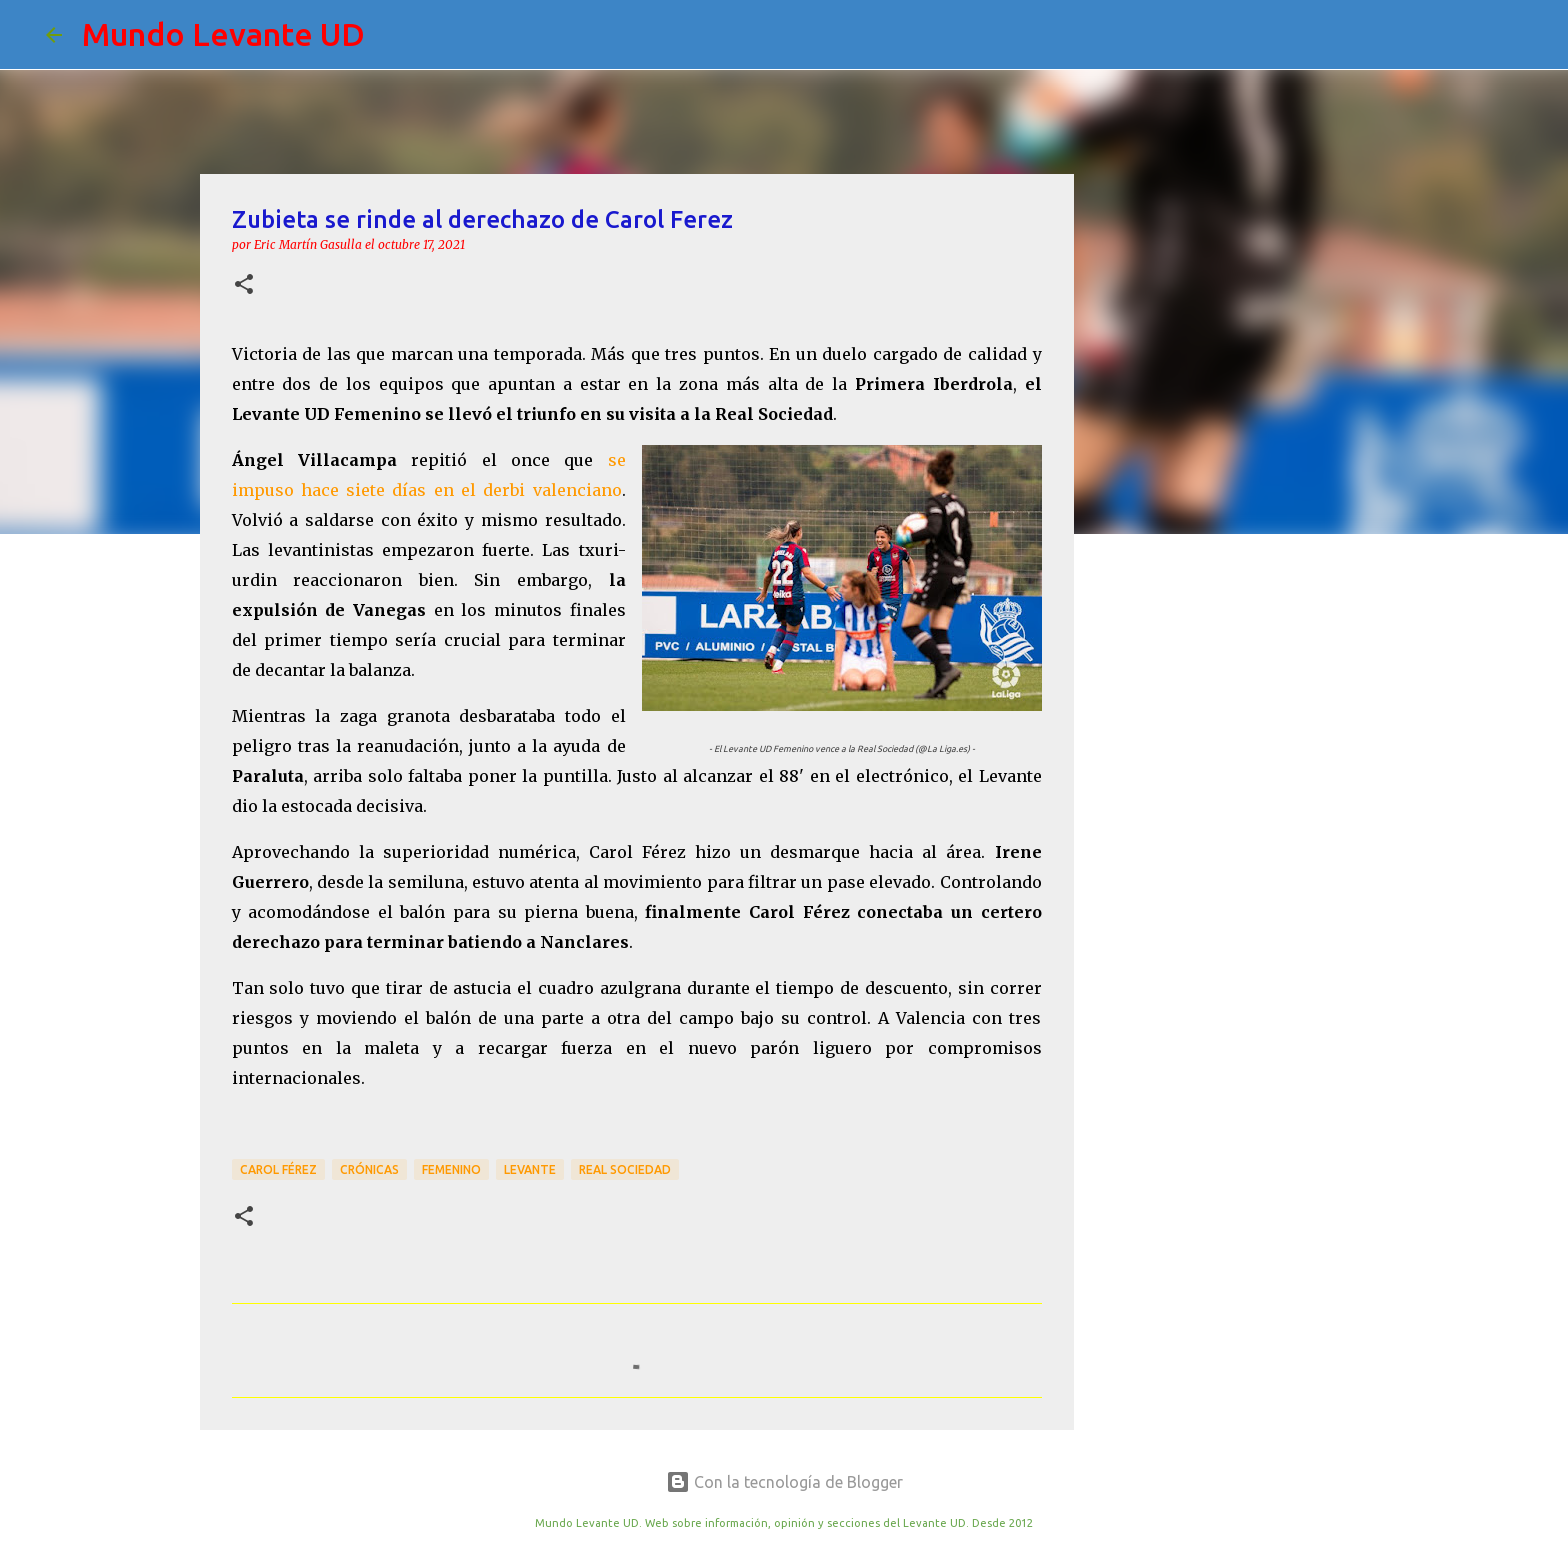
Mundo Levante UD (223, 34)
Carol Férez (278, 1169)
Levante (530, 1169)
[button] (244, 285)
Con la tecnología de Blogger (784, 1482)
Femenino (451, 1169)
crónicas (369, 1169)
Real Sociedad (625, 1169)
